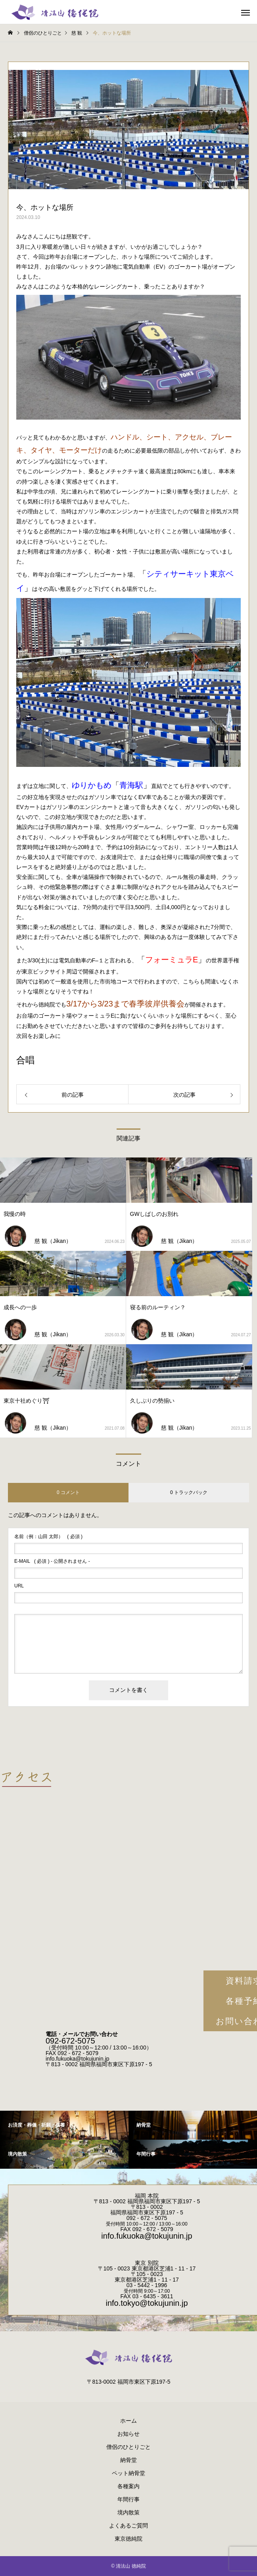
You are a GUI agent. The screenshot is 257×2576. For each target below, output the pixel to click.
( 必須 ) (48, 1536)
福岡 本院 (147, 2196)
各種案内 (128, 2486)
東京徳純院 (128, 2538)
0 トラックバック (188, 1492)
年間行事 (128, 2499)
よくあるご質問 (128, 2525)
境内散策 (128, 2512)
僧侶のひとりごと (128, 2447)
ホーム (128, 2420)
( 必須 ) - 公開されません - (52, 1561)
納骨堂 (128, 2460)
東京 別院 (147, 2263)
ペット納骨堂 (128, 2473)
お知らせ (128, 2434)
